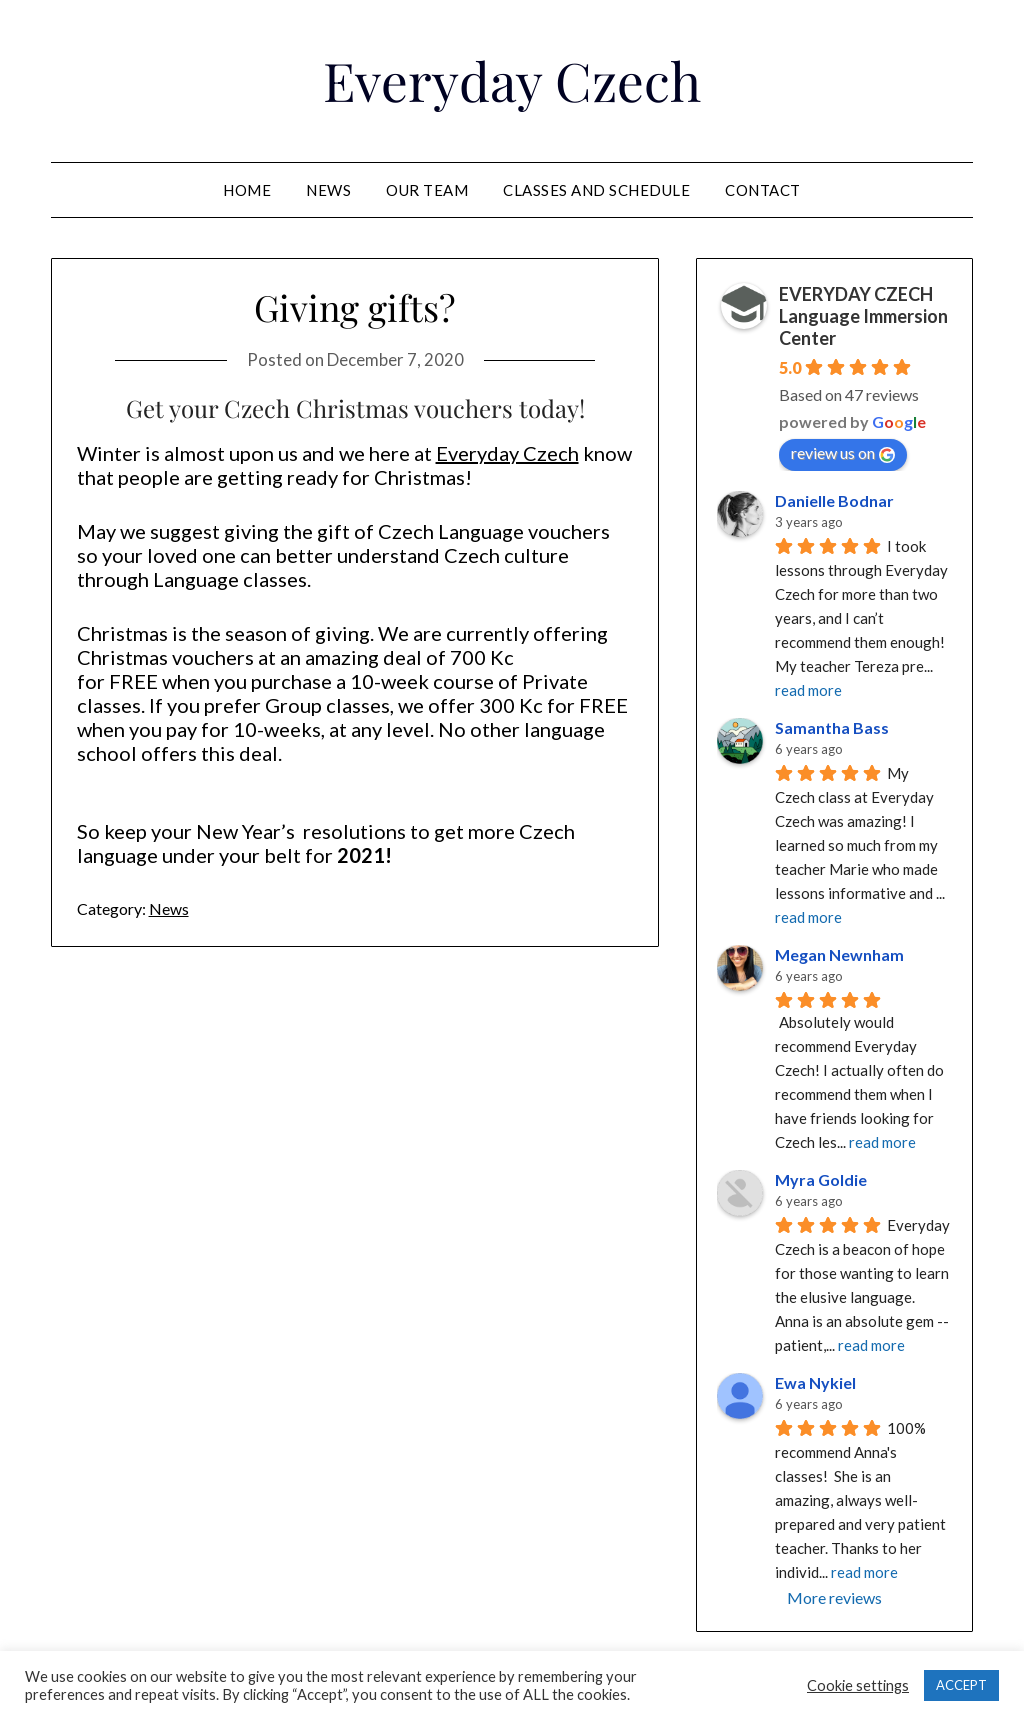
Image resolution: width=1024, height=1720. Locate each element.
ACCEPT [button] (961, 1685)
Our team (427, 190)
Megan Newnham (839, 954)
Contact (763, 190)
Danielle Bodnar (834, 500)
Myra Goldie (821, 1179)
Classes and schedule (596, 190)
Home (247, 190)
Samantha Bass (832, 727)
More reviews (834, 1597)
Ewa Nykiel (815, 1382)
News (328, 190)
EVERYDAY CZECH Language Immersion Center (863, 316)
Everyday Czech (512, 78)
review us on (843, 453)
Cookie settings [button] (858, 1685)
